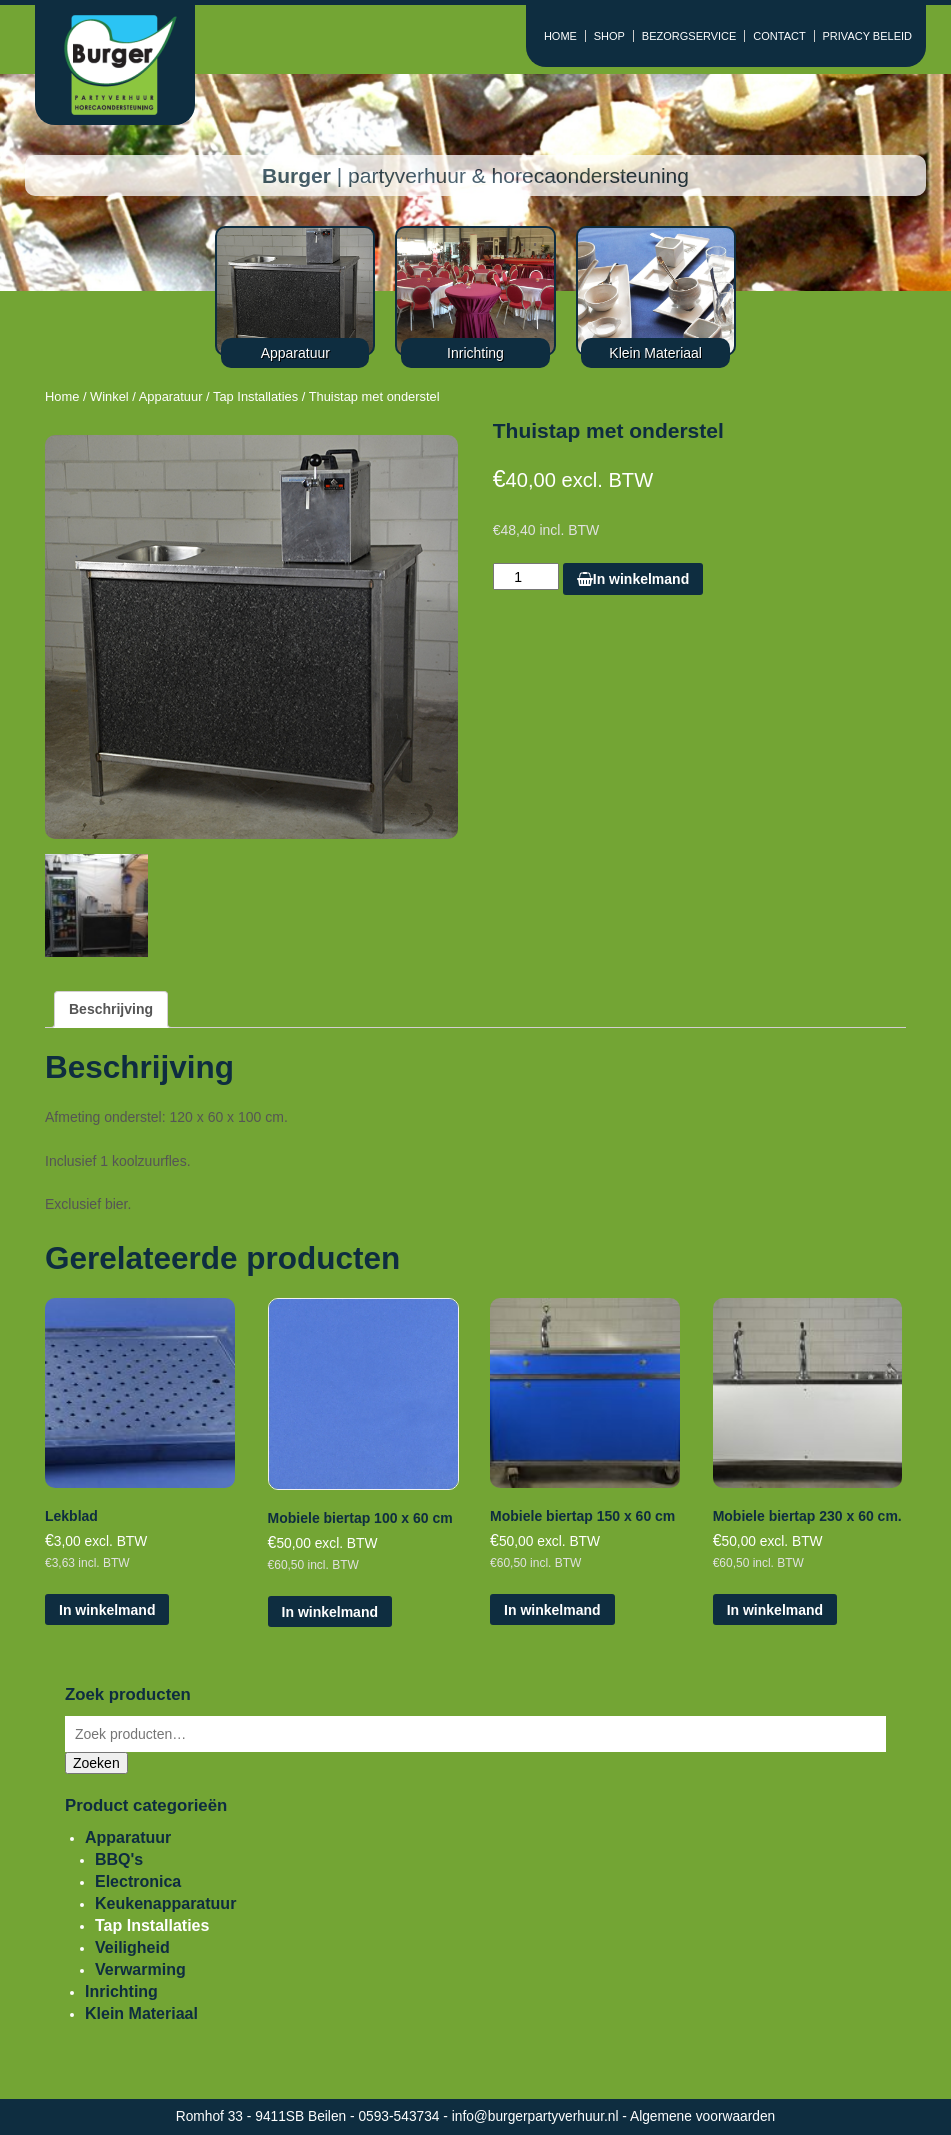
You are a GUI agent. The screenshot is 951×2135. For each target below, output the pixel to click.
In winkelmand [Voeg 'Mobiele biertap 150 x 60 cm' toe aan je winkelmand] (552, 1610)
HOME (560, 36)
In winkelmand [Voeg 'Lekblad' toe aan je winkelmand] (107, 1610)
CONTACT (779, 36)
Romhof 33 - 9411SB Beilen (263, 2116)
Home (62, 396)
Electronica (138, 1881)
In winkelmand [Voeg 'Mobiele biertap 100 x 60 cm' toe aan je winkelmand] (330, 1612)
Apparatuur (171, 396)
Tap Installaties (255, 396)
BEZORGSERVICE (689, 36)
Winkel (109, 396)
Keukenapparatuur (165, 1903)
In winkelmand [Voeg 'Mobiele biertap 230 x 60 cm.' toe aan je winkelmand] (775, 1610)
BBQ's (119, 1859)
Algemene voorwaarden (702, 2116)
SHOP (609, 36)
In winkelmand (633, 579)
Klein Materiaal (141, 2013)
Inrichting (121, 1991)
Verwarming (140, 1969)
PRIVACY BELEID (867, 36)
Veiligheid (132, 1947)
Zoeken (96, 1763)
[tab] (111, 1009)
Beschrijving (111, 1009)
